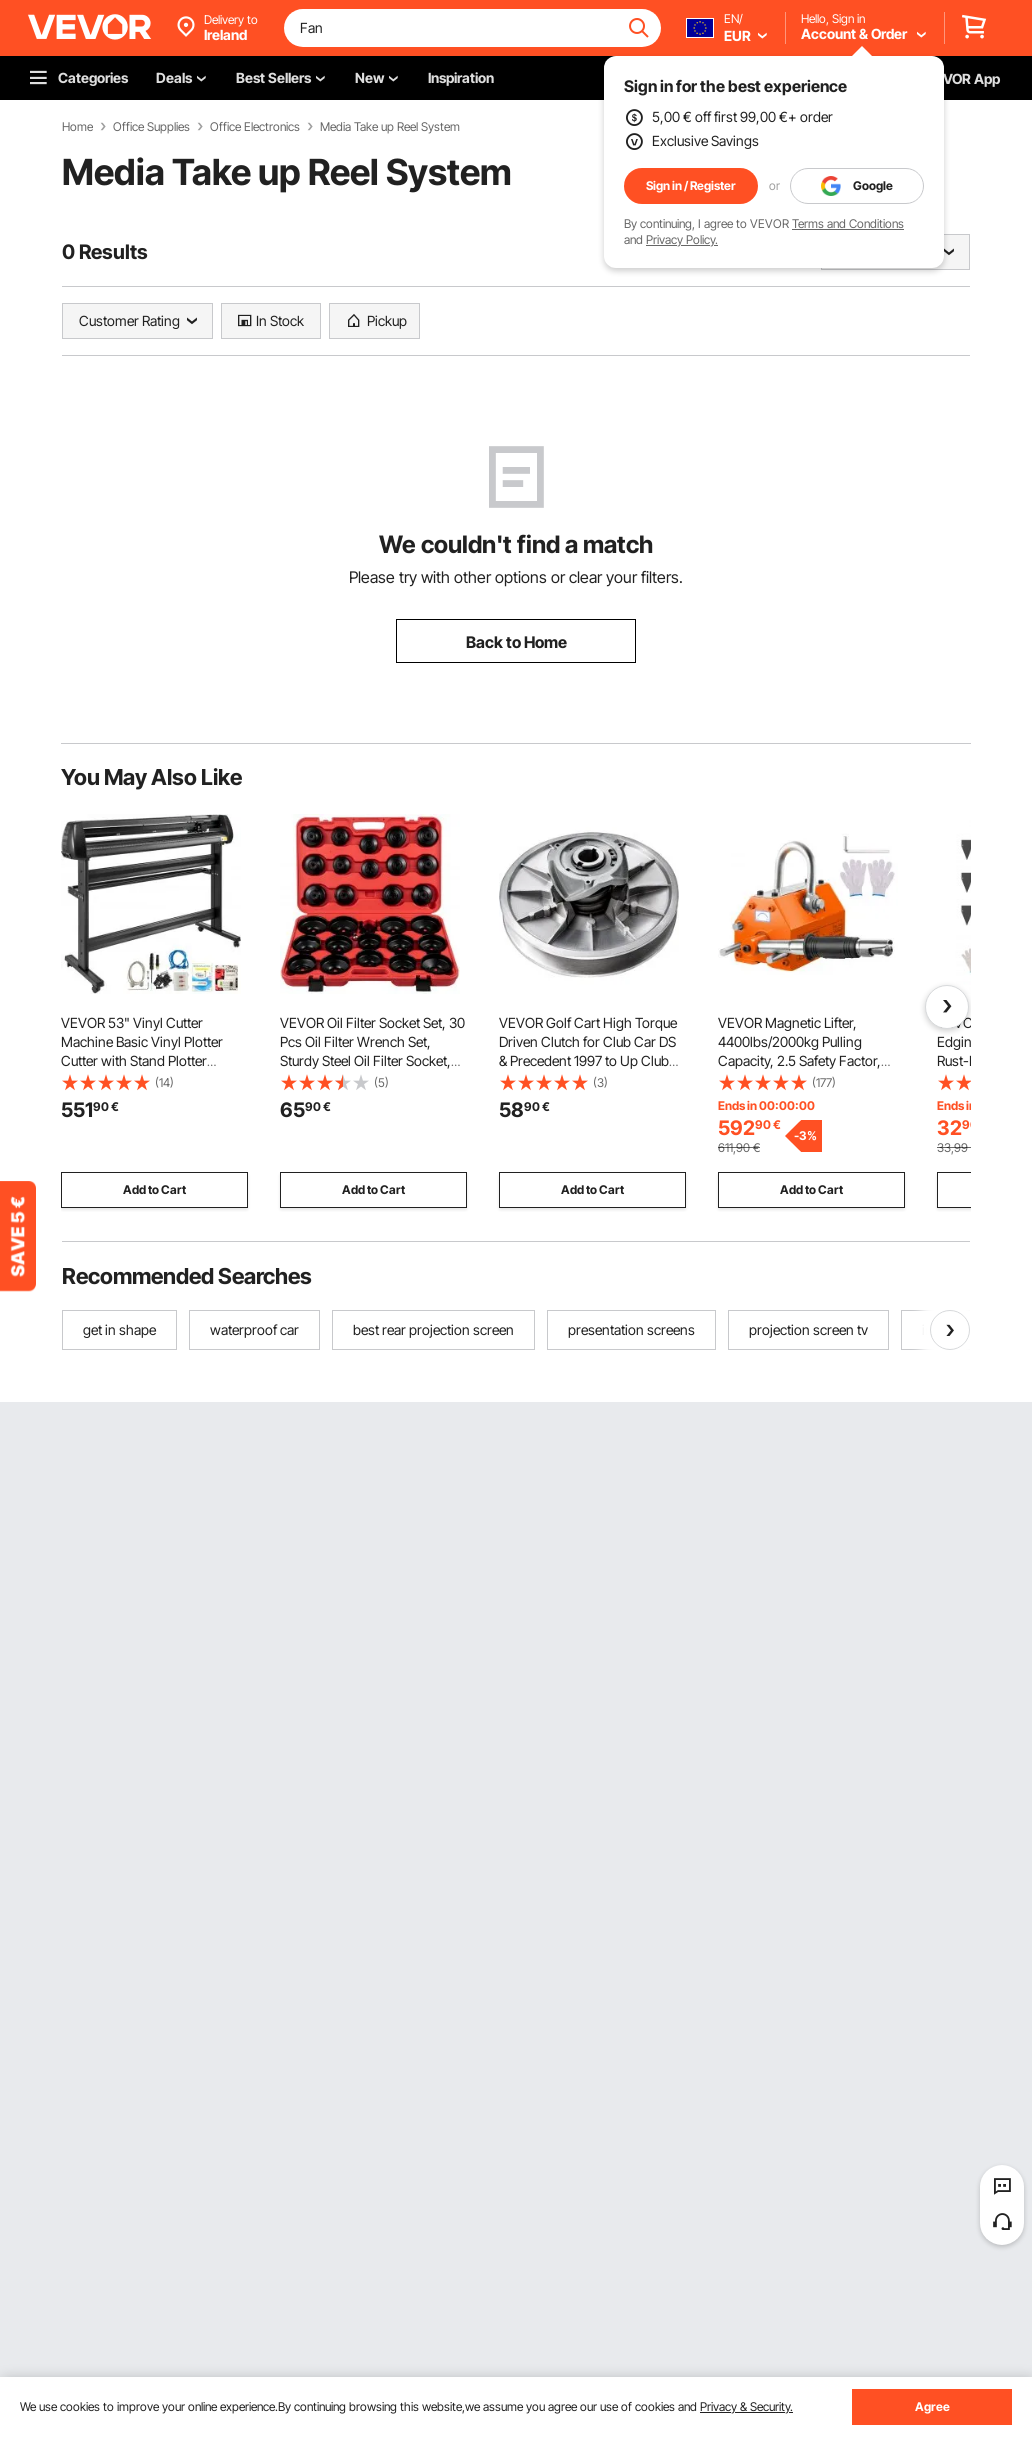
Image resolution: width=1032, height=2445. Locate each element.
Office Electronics (255, 127)
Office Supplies (151, 127)
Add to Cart (154, 1189)
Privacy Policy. (682, 239)
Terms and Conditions (848, 223)
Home (77, 127)
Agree (932, 2406)
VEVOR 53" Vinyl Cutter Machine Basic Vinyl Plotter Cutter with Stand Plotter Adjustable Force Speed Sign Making (146, 1060)
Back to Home (516, 642)
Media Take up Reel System (390, 127)
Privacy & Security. (746, 2406)
